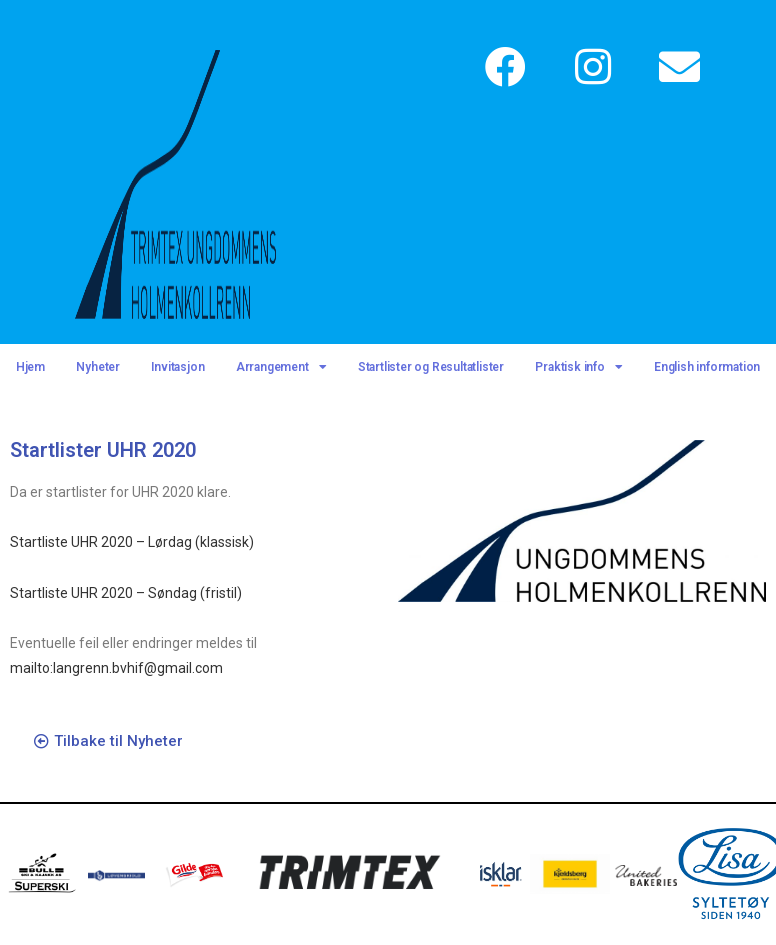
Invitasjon (177, 367)
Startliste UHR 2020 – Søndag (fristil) (126, 593)
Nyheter (98, 367)
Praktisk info (578, 367)
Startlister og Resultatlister (431, 367)
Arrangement (281, 367)
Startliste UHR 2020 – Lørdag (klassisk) (132, 542)
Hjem (30, 367)
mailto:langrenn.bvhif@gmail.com (116, 668)
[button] (108, 742)
